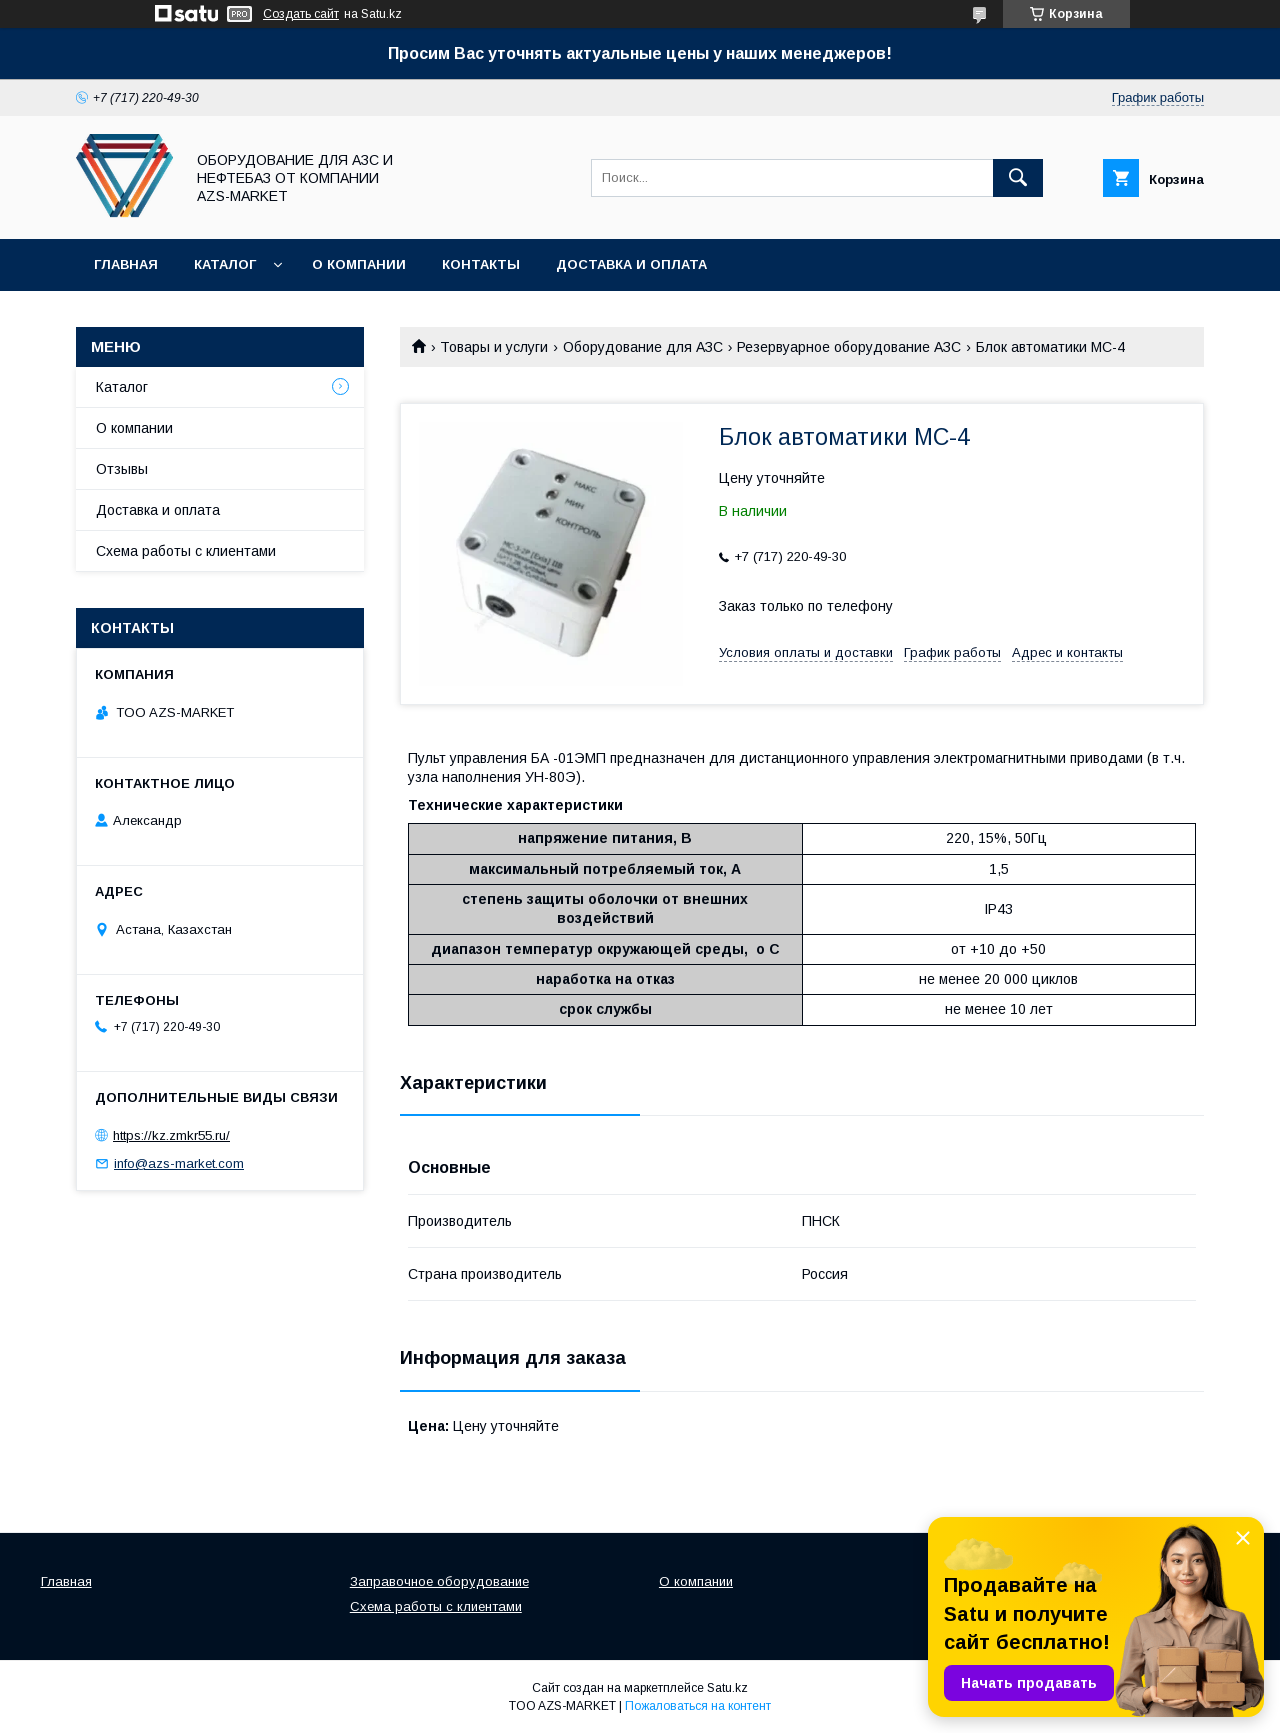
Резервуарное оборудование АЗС (849, 347)
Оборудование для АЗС (643, 347)
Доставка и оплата (631, 264)
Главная (126, 264)
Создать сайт (301, 14)
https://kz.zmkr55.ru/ (171, 1135)
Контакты (481, 264)
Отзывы (122, 469)
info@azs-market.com (179, 1163)
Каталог (225, 264)
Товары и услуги (494, 347)
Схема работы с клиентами (186, 551)
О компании (359, 264)
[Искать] (1018, 178)
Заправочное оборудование (439, 1581)
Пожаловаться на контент (698, 1706)
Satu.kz (727, 1688)
